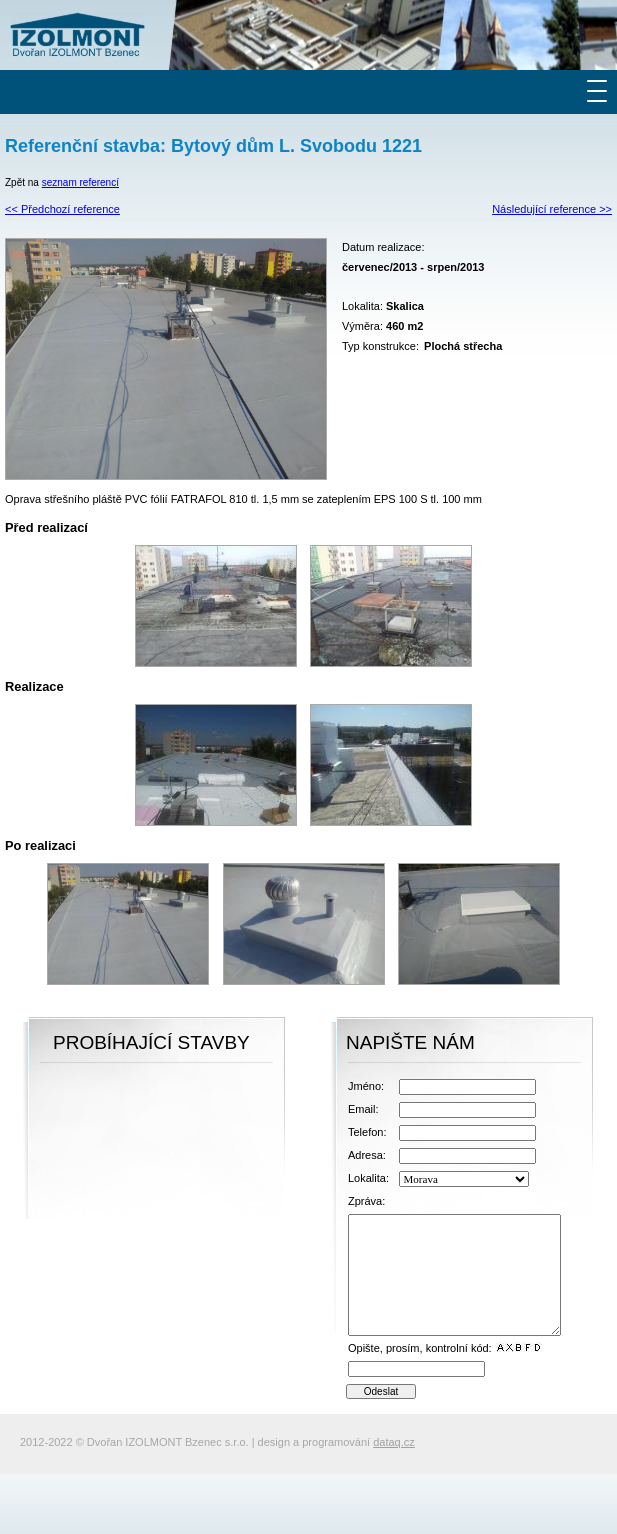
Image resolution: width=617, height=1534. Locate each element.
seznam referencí (80, 182)
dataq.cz (394, 1442)
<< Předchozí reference (62, 209)
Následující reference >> (552, 209)
